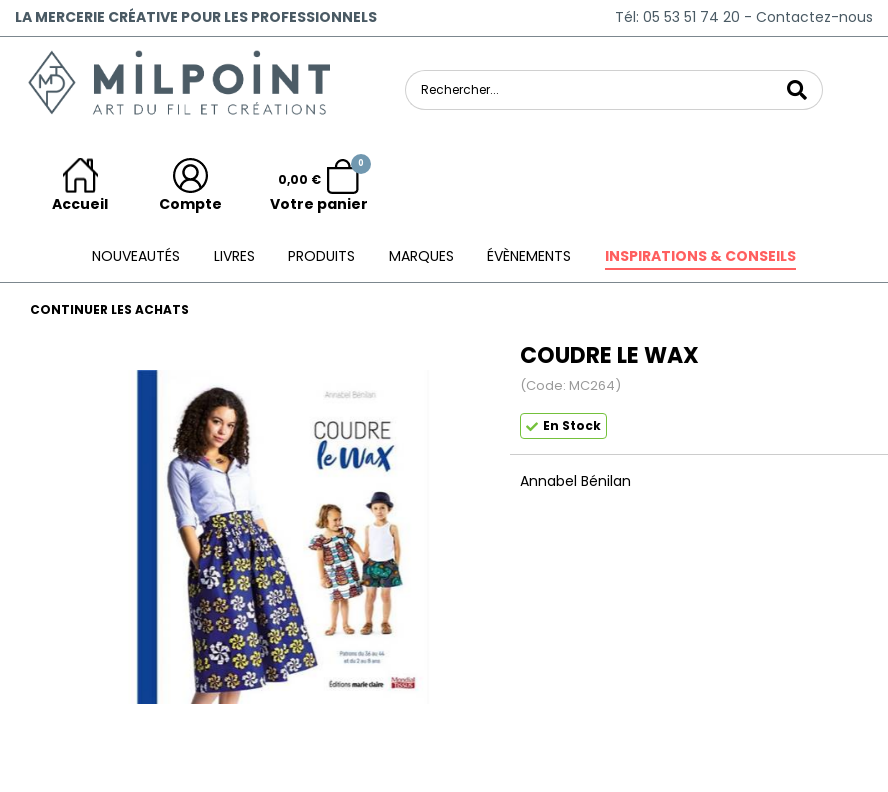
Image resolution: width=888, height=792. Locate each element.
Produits (321, 256)
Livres (234, 256)
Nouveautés (136, 256)
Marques (421, 256)
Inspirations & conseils (700, 256)
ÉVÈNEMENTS (529, 256)
